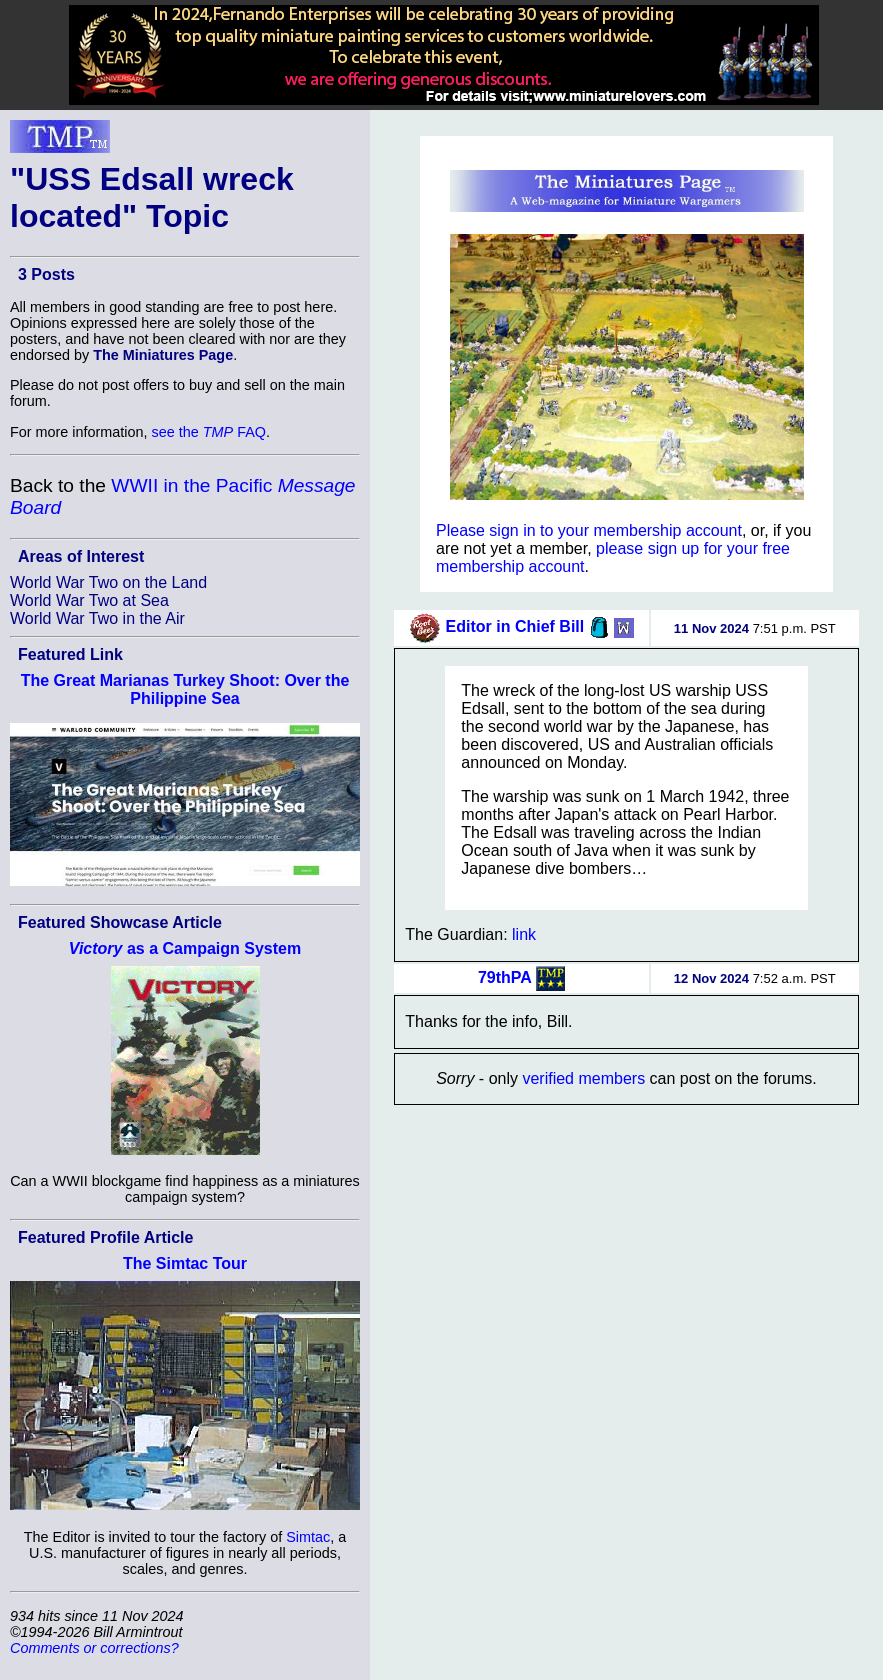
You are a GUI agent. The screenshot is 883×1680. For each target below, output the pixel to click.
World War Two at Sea (89, 600)
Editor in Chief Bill (515, 626)
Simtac (308, 1537)
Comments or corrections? (94, 1648)
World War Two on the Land (108, 582)
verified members (583, 1078)
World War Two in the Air (97, 618)
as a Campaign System (185, 948)
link (524, 934)
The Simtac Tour (185, 1263)
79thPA (505, 976)
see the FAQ (209, 432)
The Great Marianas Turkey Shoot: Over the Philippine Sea (185, 689)
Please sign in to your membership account (589, 530)
